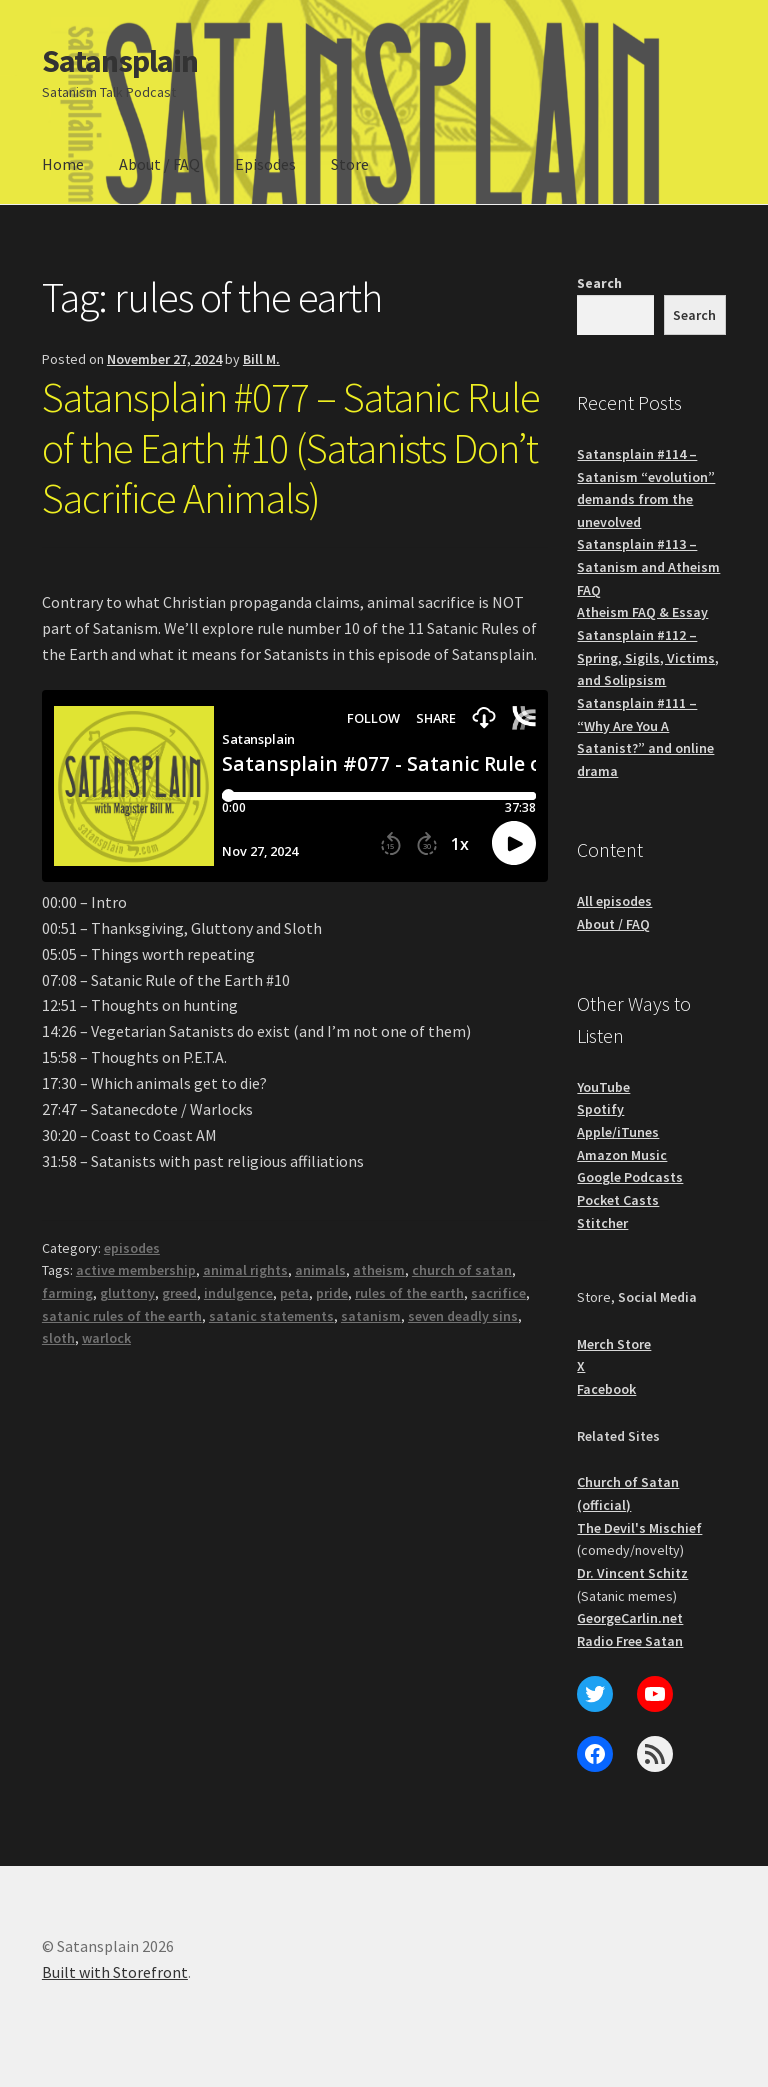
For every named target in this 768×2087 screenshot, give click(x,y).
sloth (58, 1338)
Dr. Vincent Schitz (632, 1573)
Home (63, 164)
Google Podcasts (630, 1177)
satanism (371, 1316)
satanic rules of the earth (122, 1316)
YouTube (603, 1087)
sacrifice (498, 1293)
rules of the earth (409, 1293)
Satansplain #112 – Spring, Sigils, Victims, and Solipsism (648, 657)
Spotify (600, 1109)
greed (179, 1293)
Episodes (265, 164)
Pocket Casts (618, 1200)
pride (332, 1293)
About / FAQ (159, 164)
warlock (106, 1338)
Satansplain (120, 61)
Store (350, 164)
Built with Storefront (115, 1972)
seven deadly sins (463, 1316)
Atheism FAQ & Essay (642, 612)
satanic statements (271, 1316)
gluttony (127, 1293)
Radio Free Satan (630, 1641)
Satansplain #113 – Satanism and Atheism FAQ (648, 566)
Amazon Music (622, 1155)
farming (67, 1293)
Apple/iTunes (618, 1132)
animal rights (245, 1270)
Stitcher (602, 1223)
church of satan (462, 1270)
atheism (379, 1270)
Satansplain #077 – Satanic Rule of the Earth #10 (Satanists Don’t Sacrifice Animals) (291, 448)
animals (320, 1270)
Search (599, 283)
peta (294, 1293)
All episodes (614, 901)
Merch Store (614, 1344)
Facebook (606, 1389)
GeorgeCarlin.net (630, 1618)
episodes (132, 1248)
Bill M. (261, 359)
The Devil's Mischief (639, 1528)
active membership (136, 1270)
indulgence (238, 1293)
